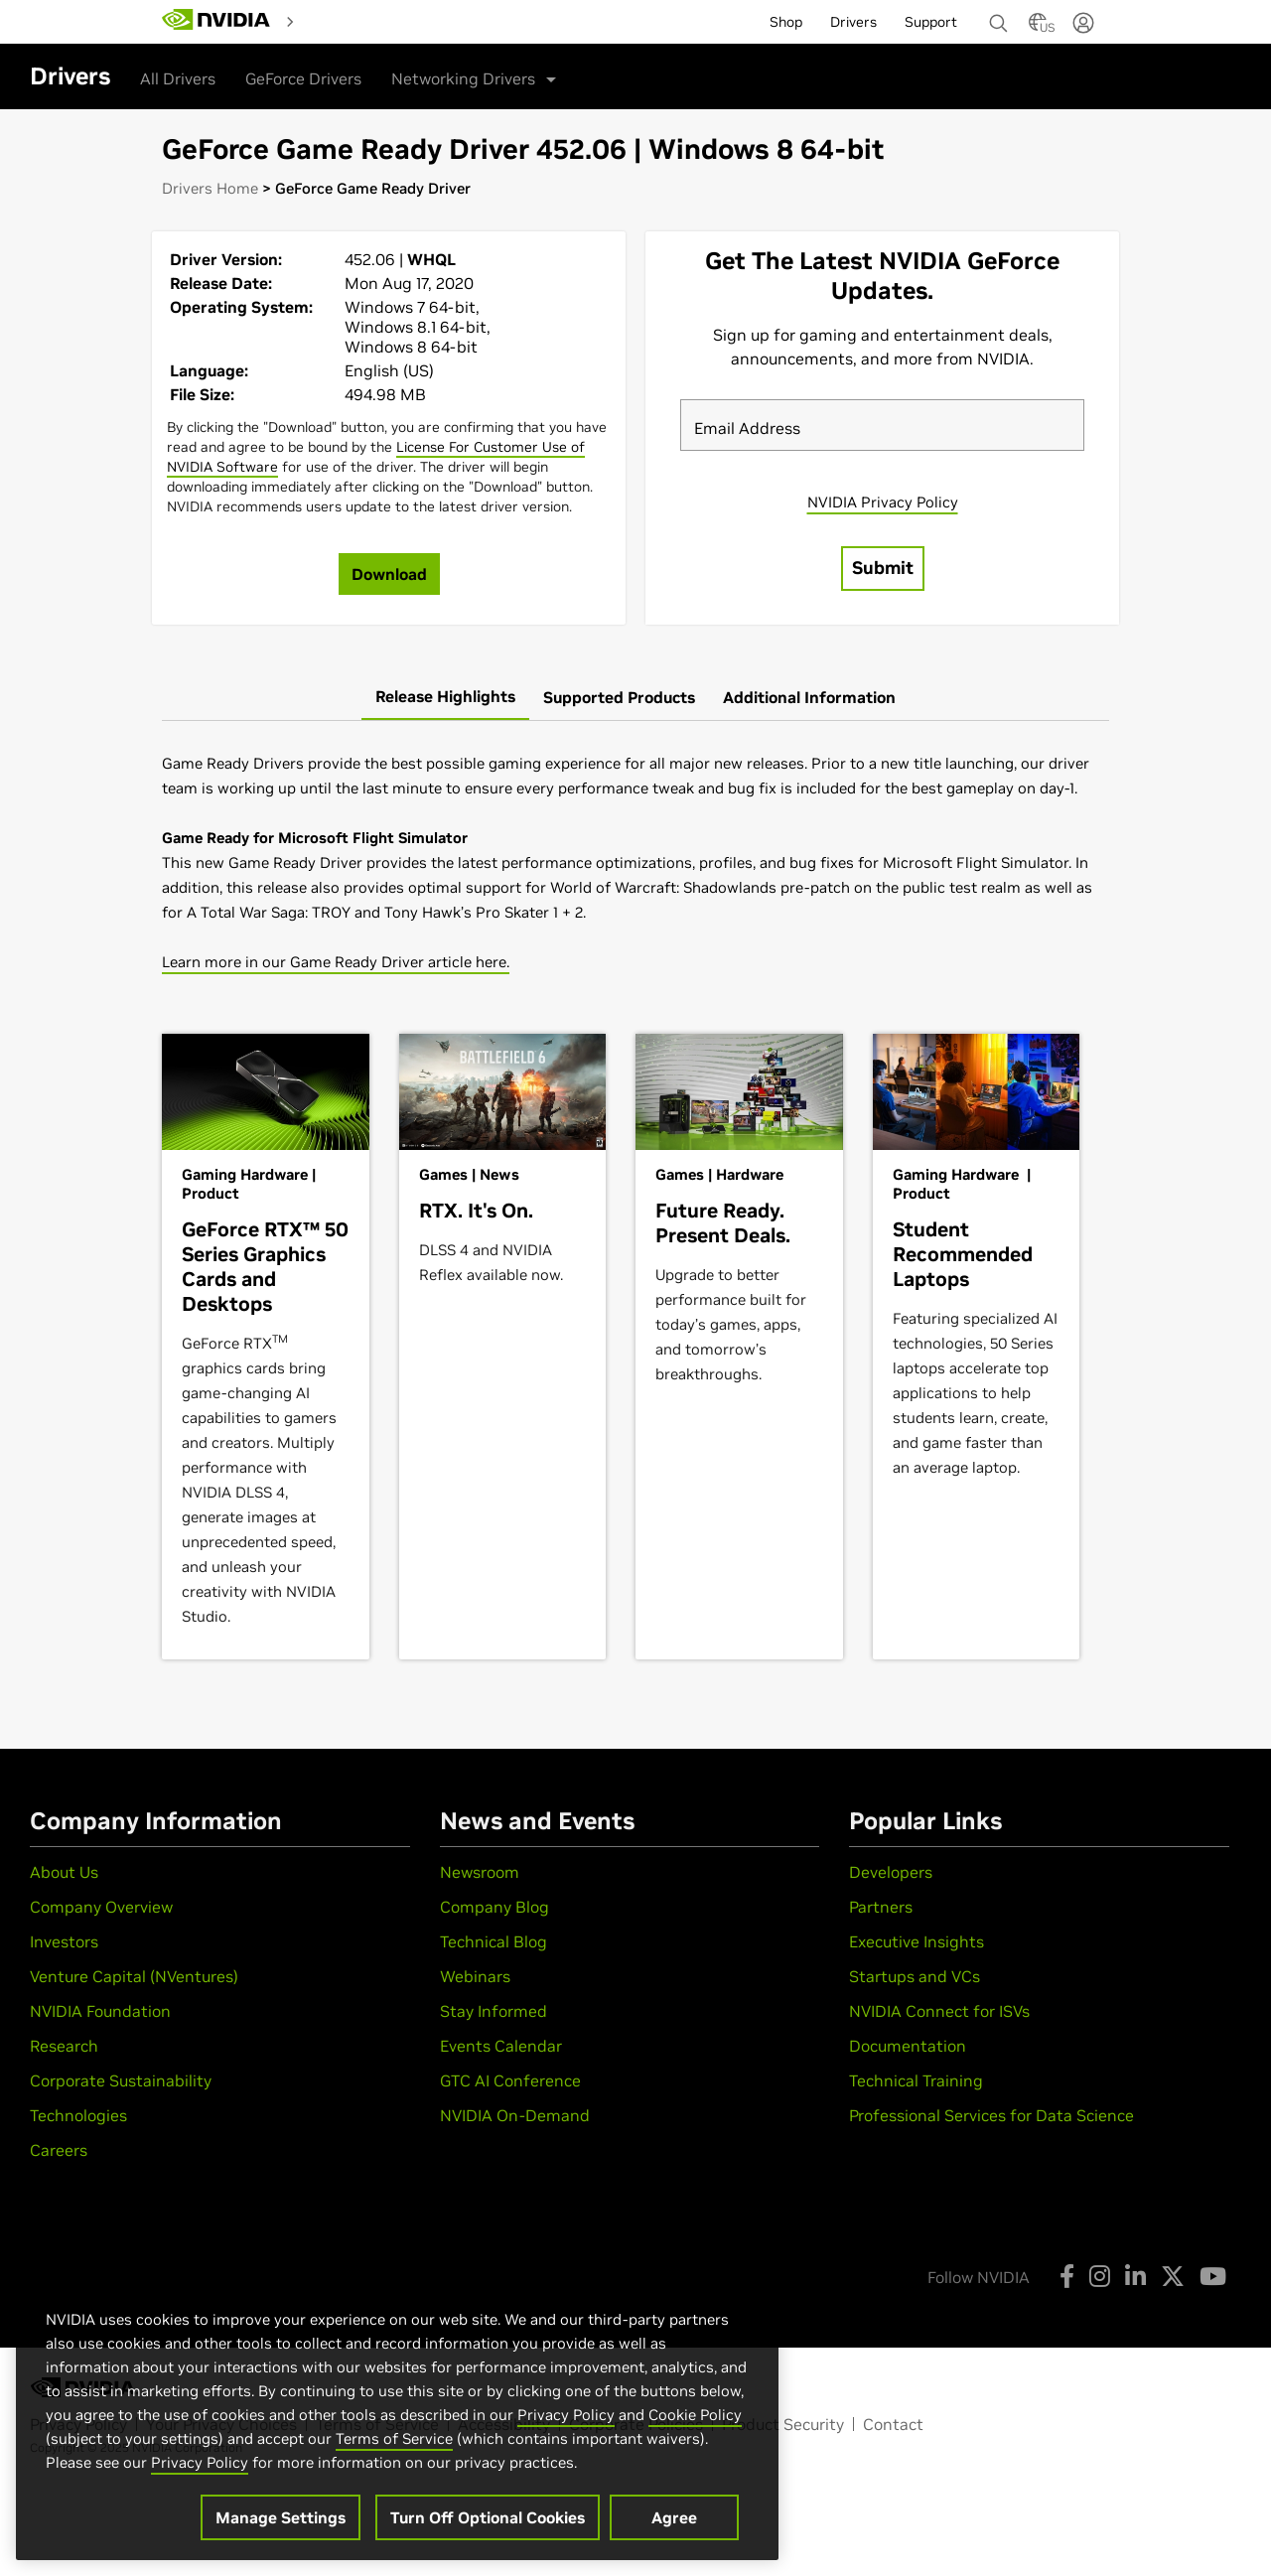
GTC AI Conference (510, 2080)
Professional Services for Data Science (991, 2115)
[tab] (445, 697)
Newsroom (479, 1872)
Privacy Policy (566, 2414)
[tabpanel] (635, 862)
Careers (58, 2150)
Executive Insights (916, 1941)
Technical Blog (493, 1941)
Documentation (907, 2046)
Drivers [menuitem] (853, 22)
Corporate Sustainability (121, 2080)
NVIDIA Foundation (100, 2011)
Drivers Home (210, 188)
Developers (890, 1872)
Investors (64, 1941)
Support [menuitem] (931, 22)
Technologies (78, 2115)
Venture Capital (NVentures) (134, 1976)
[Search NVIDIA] (999, 18)
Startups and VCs (914, 1976)
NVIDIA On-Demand (515, 2115)
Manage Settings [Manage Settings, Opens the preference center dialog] (280, 2517)
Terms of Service (394, 2438)
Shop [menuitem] (786, 22)
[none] (991, 14)
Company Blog (494, 1907)
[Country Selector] (1038, 28)
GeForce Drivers (303, 78)
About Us (64, 1872)
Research (64, 2046)
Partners (881, 1907)
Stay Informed (493, 2011)
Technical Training (916, 2080)
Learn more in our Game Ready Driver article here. (335, 961)
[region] (397, 2414)
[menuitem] (337, 21)
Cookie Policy (695, 2414)
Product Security (783, 2424)
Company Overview (101, 1907)
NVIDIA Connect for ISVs (939, 2011)
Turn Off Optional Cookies (487, 2517)
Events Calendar (501, 2046)
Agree (674, 2517)
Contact (893, 2424)
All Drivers (177, 78)
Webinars (475, 1976)
